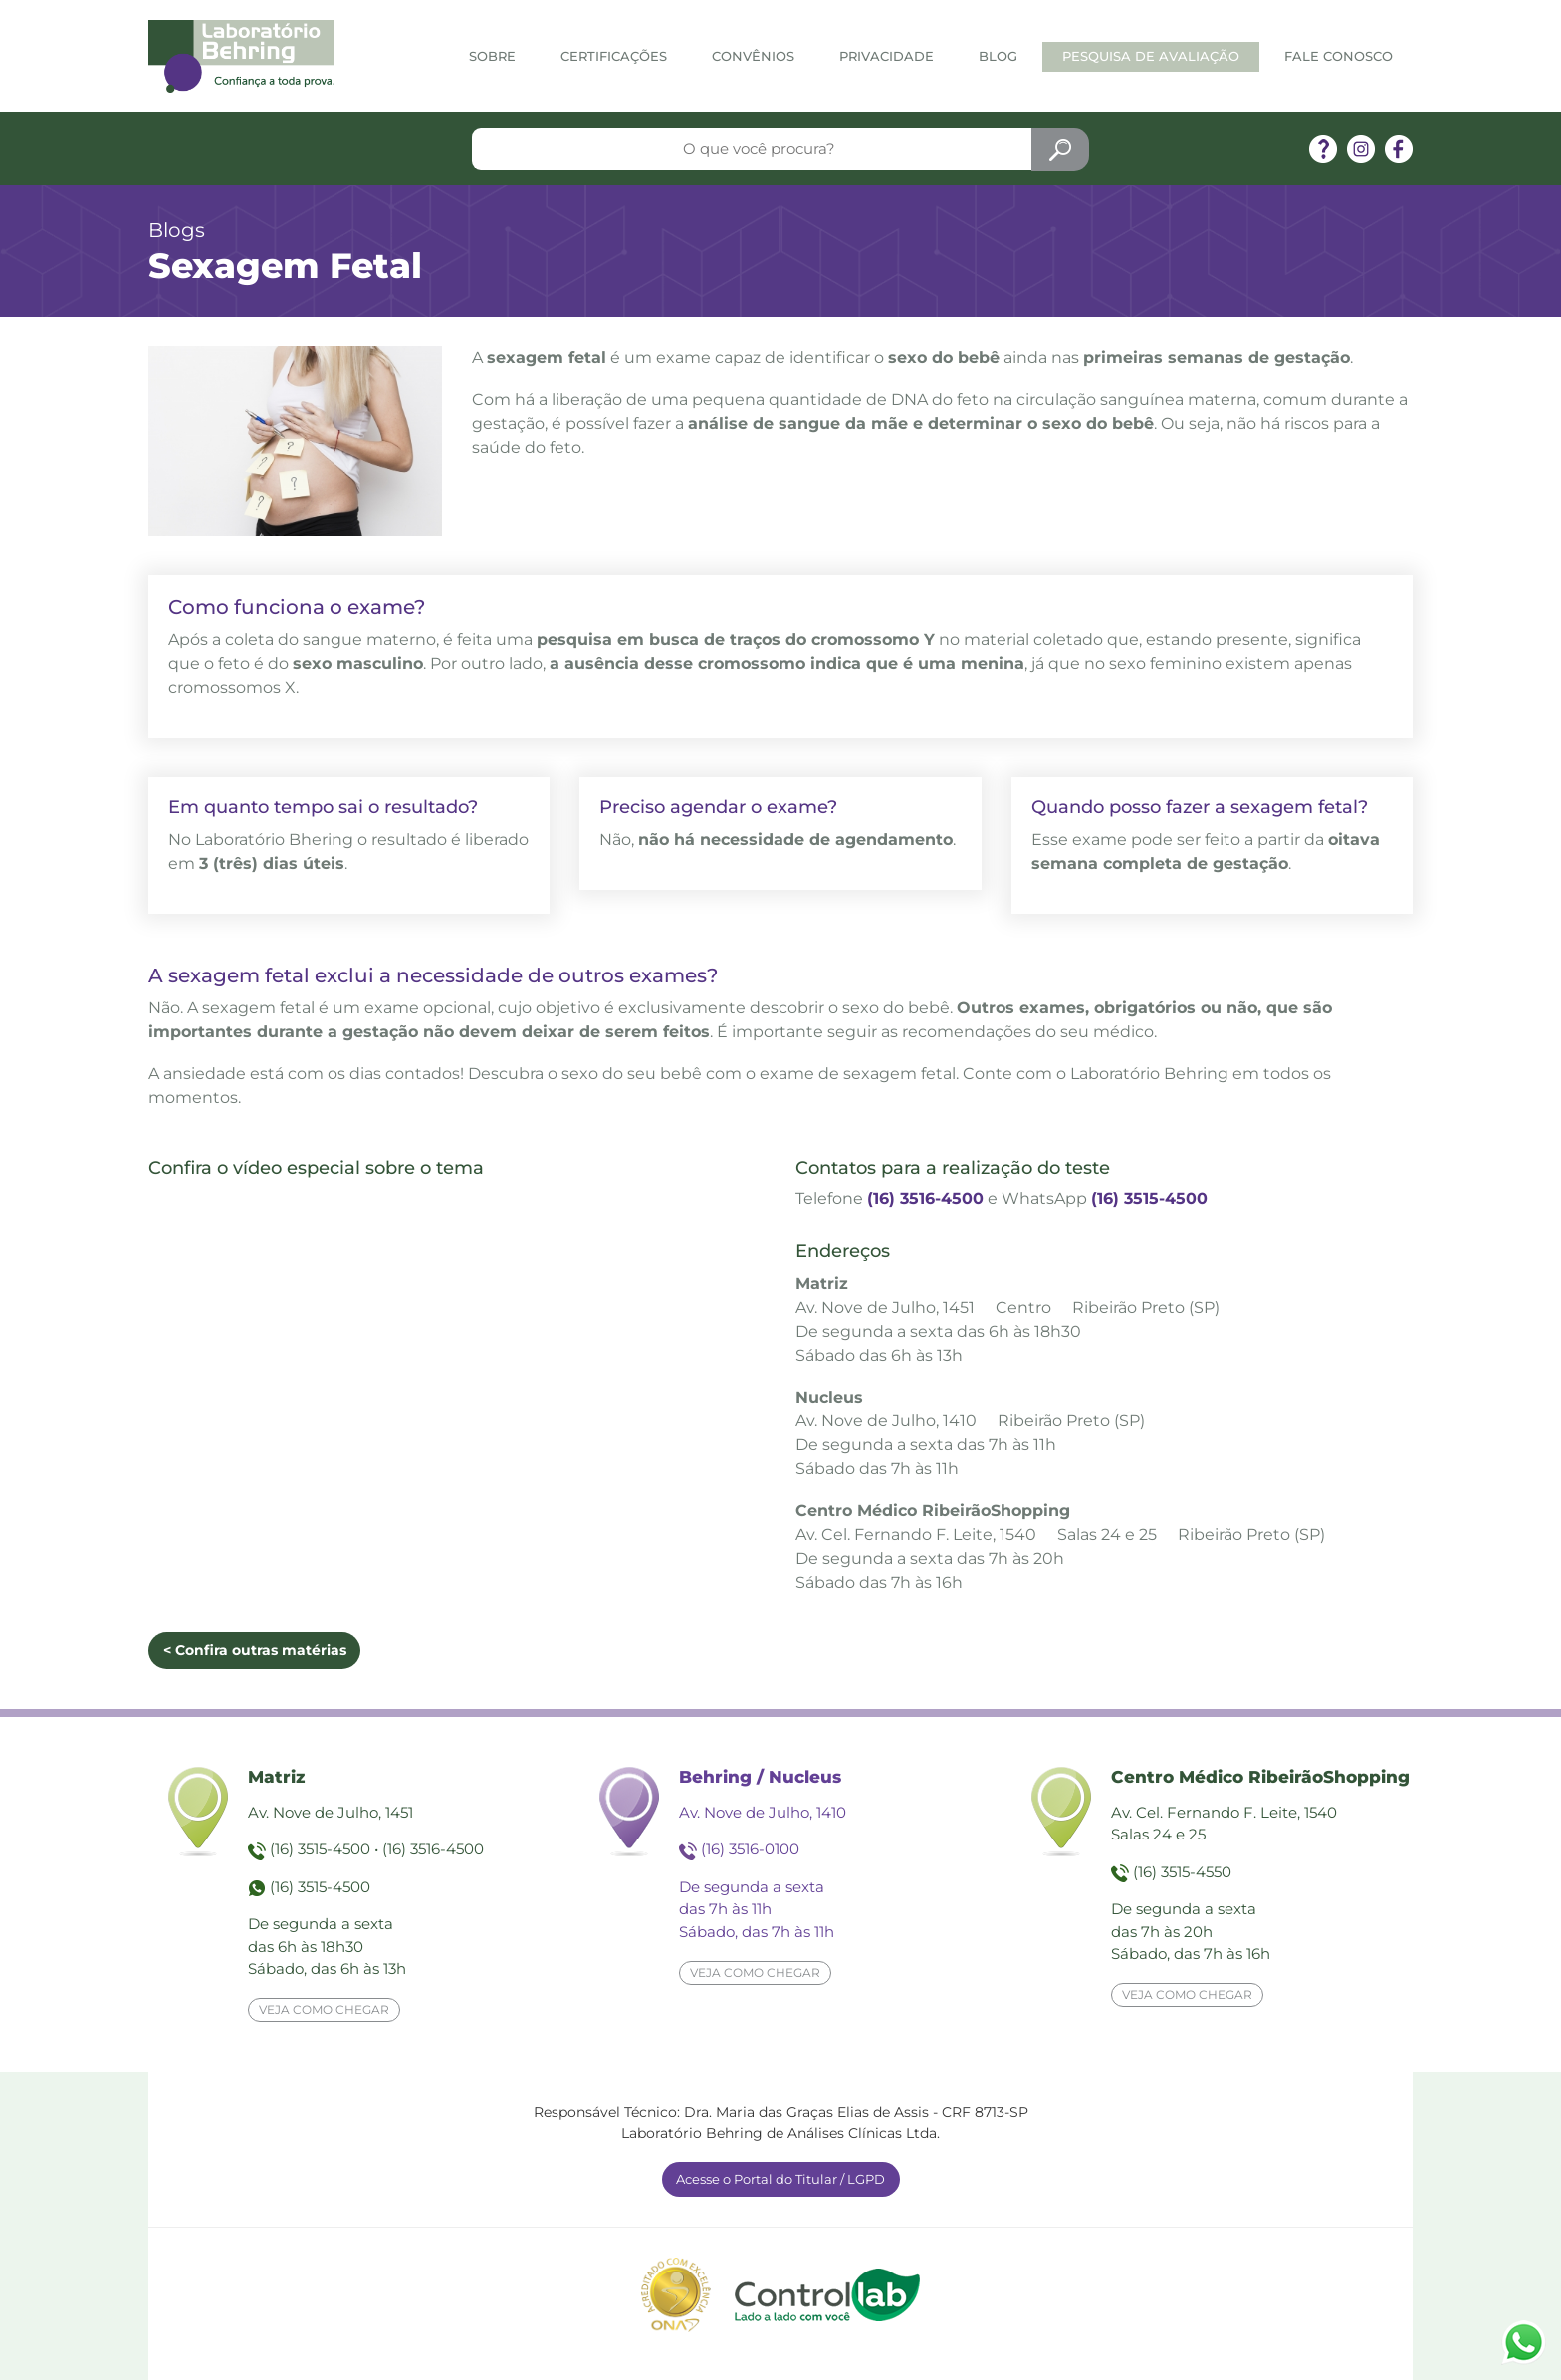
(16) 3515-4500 (1149, 1199)
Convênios (753, 56)
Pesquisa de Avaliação (1150, 56)
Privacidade (886, 56)
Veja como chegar (324, 2009)
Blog (998, 56)
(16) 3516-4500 (925, 1199)
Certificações (613, 56)
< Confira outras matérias (254, 1650)
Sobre (492, 56)
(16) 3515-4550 (1182, 1871)
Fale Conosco (1338, 56)
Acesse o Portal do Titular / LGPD (780, 2179)
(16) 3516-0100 (750, 1848)
